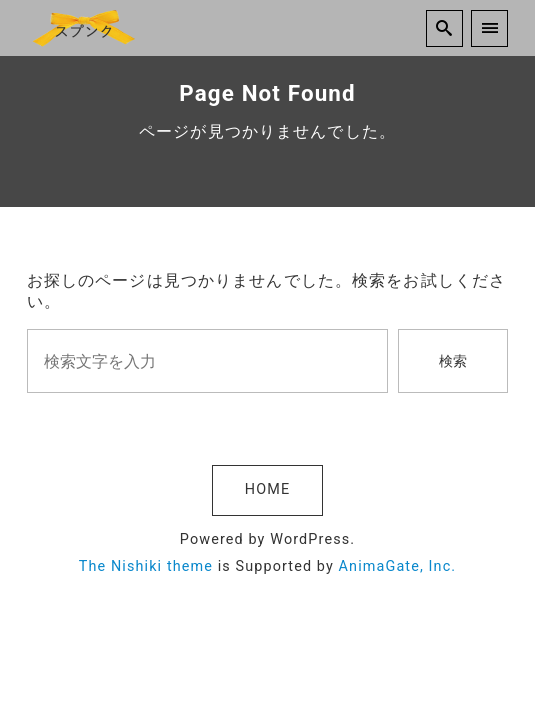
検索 (453, 361)
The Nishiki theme (146, 566)
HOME (267, 489)
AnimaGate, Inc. (398, 566)
